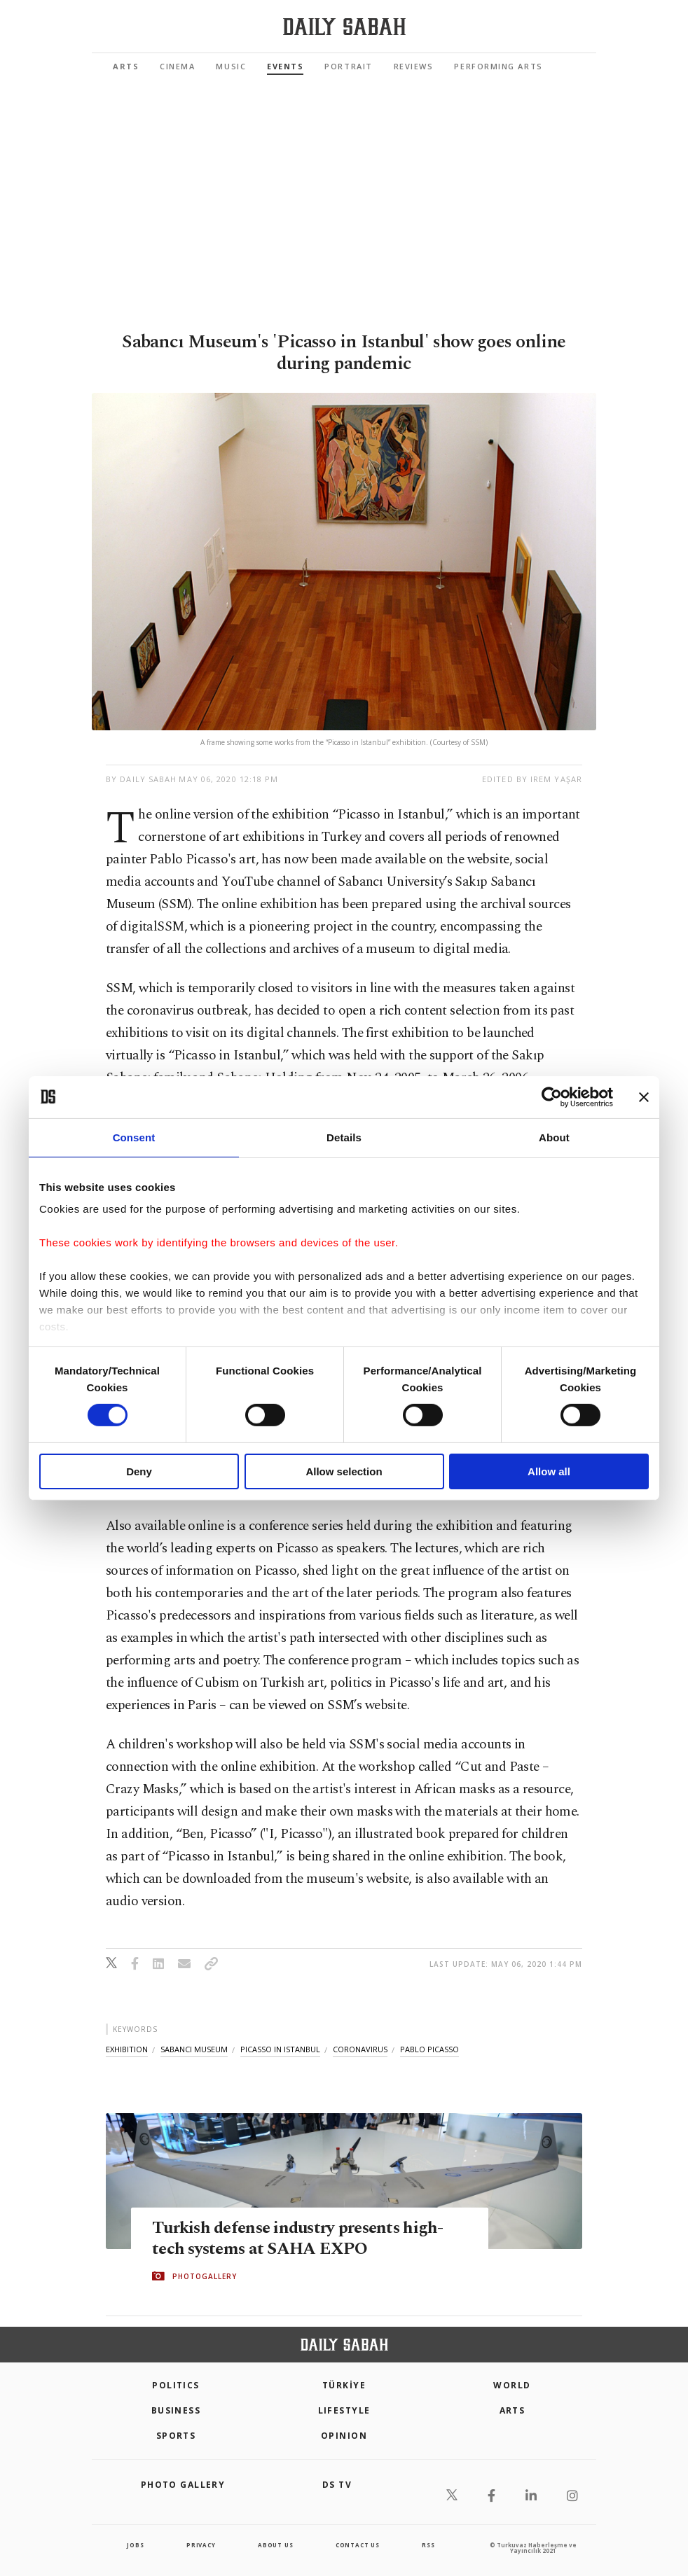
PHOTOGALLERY (204, 2276)
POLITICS (176, 2385)
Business (176, 2410)
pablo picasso (429, 2049)
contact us (358, 2545)
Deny (139, 1471)
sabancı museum (194, 2049)
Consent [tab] (134, 1137)
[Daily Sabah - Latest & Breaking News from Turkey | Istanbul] (344, 27)
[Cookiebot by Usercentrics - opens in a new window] (551, 1096)
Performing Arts (498, 66)
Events (285, 66)
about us (275, 2545)
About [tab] (554, 1137)
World (511, 2385)
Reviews (414, 66)
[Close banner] (644, 1096)
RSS (428, 2545)
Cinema (177, 66)
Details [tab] (344, 1137)
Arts (126, 66)
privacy (201, 2545)
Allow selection (343, 1471)
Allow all (549, 1471)
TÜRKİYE (344, 2385)
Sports (176, 2436)
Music (231, 66)
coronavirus (360, 2049)
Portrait (348, 66)
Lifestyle (344, 2410)
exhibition (127, 2049)
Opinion (344, 2436)
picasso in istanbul (280, 2049)
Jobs (135, 2545)
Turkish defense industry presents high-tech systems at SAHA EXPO (303, 2238)
